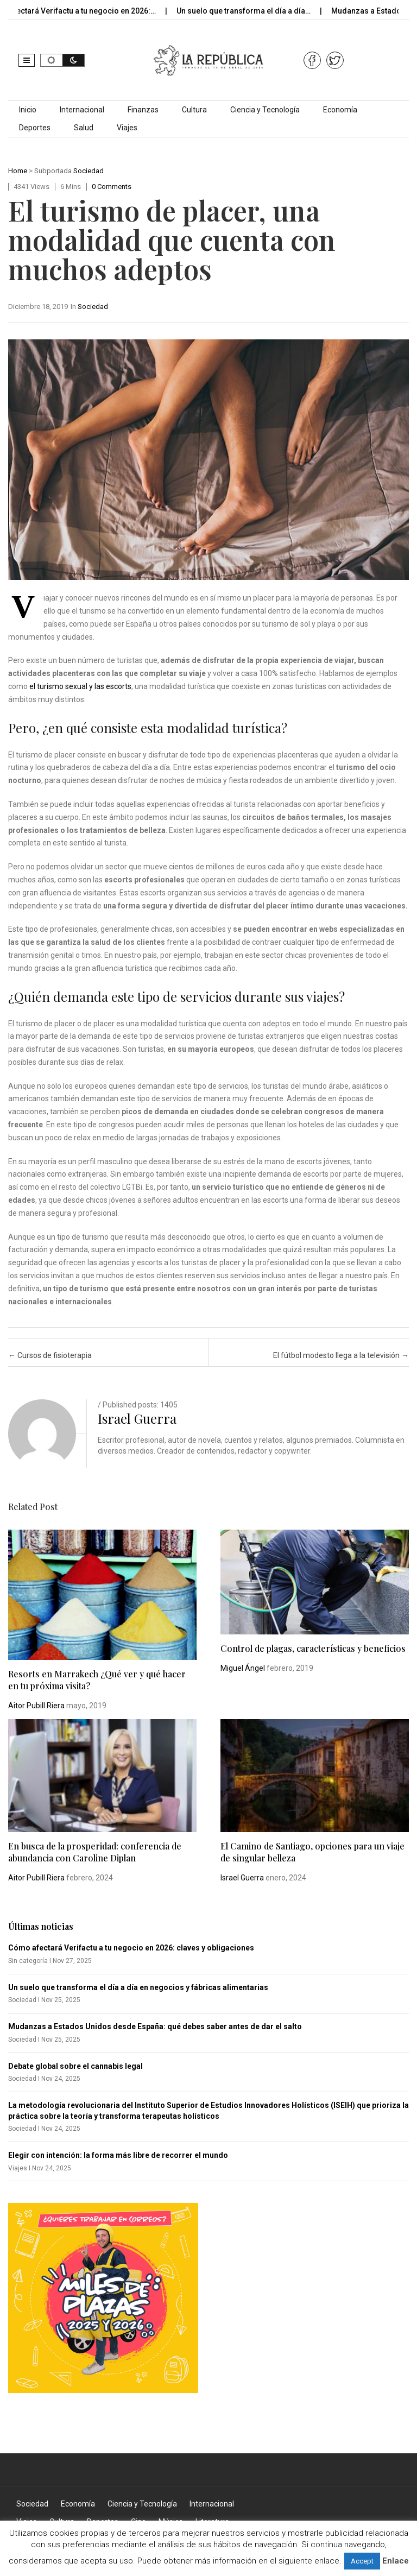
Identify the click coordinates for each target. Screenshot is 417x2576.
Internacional (82, 109)
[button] (26, 60)
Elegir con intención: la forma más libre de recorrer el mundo (118, 2155)
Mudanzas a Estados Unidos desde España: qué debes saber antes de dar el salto (155, 2026)
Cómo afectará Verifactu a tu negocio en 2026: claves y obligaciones (131, 1947)
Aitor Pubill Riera (36, 1705)
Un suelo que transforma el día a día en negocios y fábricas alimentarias (138, 1987)
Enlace (395, 2561)
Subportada (53, 171)
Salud (83, 127)
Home (17, 171)
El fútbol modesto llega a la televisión (341, 1355)
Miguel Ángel (242, 1668)
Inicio (27, 109)
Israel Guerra (137, 1418)
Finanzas (143, 109)
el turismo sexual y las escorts (80, 686)
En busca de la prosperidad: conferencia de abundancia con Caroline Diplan (94, 1852)
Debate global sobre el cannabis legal (75, 2066)
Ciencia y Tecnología (265, 109)
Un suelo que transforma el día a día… (252, 11)
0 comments (111, 186)
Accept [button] (362, 2561)
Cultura (194, 109)
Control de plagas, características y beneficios (313, 1648)
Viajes (127, 127)
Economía (340, 109)
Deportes (34, 127)
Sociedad (88, 171)
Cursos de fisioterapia (50, 1355)
